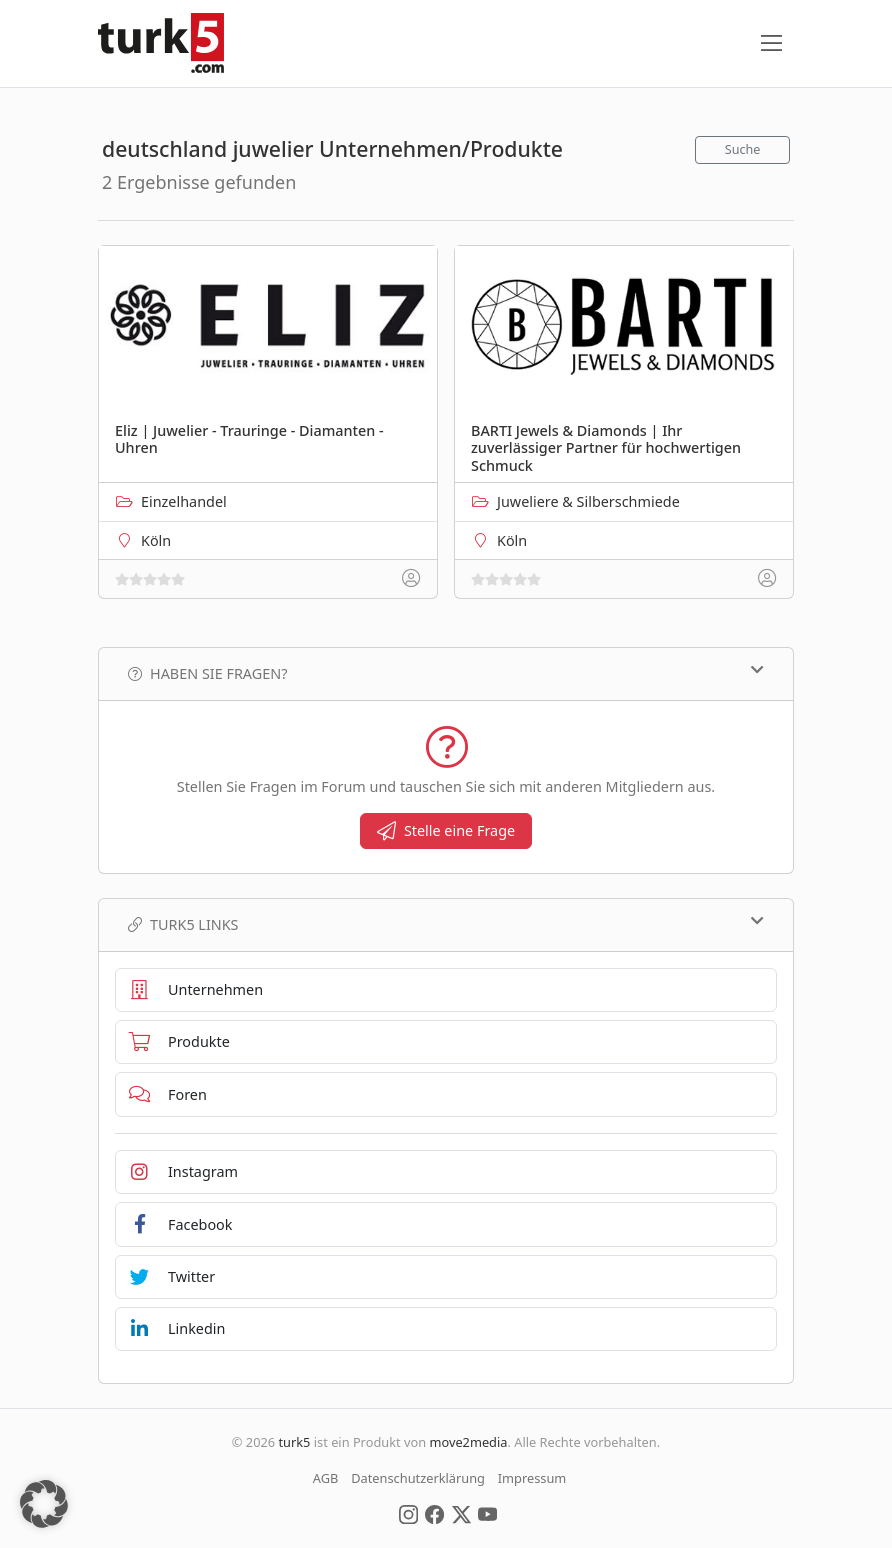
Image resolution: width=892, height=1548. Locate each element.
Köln (156, 540)
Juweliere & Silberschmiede (588, 501)
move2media (468, 1442)
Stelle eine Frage (446, 830)
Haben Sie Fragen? (446, 673)
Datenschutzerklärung (418, 1478)
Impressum (532, 1478)
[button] (44, 1504)
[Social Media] (408, 1513)
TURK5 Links (446, 924)
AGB (326, 1478)
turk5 (294, 1442)
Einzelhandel (184, 501)
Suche (743, 149)
